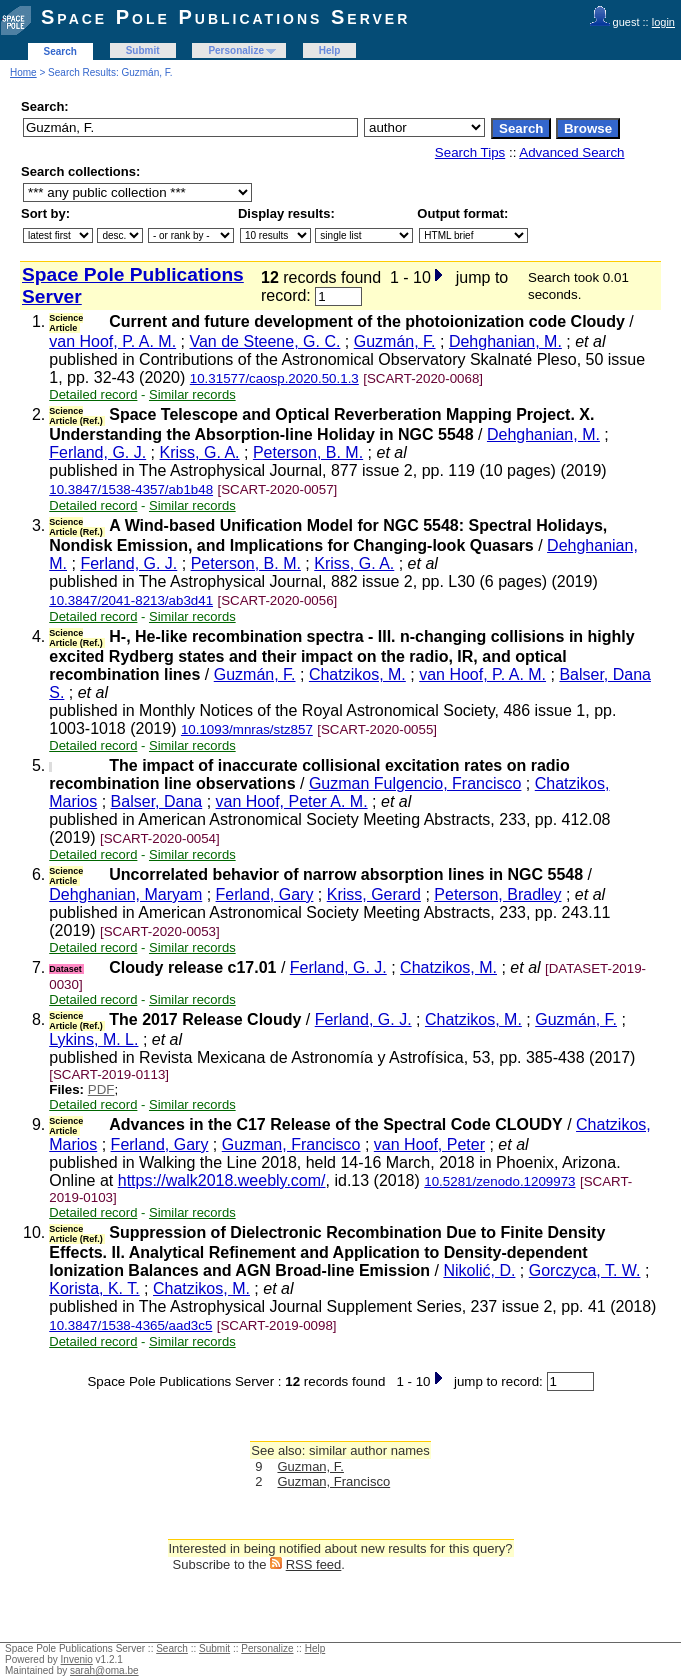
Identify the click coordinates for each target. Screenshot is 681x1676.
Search (60, 51)
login (663, 22)
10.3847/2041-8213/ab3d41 (131, 600)
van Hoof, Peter (429, 1144)
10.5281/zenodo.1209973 (499, 1181)
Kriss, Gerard (374, 894)
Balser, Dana (157, 801)
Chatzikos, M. (357, 674)
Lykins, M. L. (93, 1039)
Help (330, 50)
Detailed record (93, 394)
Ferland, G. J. (97, 452)
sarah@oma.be (104, 1670)
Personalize (236, 50)
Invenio (77, 1659)
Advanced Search (571, 152)
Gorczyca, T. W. (585, 1270)
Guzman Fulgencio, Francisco (415, 783)
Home (23, 72)
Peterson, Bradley (497, 894)
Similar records (192, 394)
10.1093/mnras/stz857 (247, 729)
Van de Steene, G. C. (264, 341)
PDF (101, 1089)
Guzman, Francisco (291, 1144)
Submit (143, 50)
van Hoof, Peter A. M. (292, 801)
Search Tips (470, 152)
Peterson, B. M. (308, 452)
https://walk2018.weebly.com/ (222, 1180)
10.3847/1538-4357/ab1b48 (131, 489)
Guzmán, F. (395, 341)
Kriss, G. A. (200, 452)
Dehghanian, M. (505, 341)
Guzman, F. (310, 1466)
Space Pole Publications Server (225, 17)
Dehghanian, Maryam (125, 894)
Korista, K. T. (94, 1288)
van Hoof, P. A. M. (112, 341)
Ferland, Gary (265, 894)
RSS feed (314, 1564)
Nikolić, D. (479, 1270)
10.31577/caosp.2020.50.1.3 (274, 378)
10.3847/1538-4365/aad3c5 (130, 1325)
